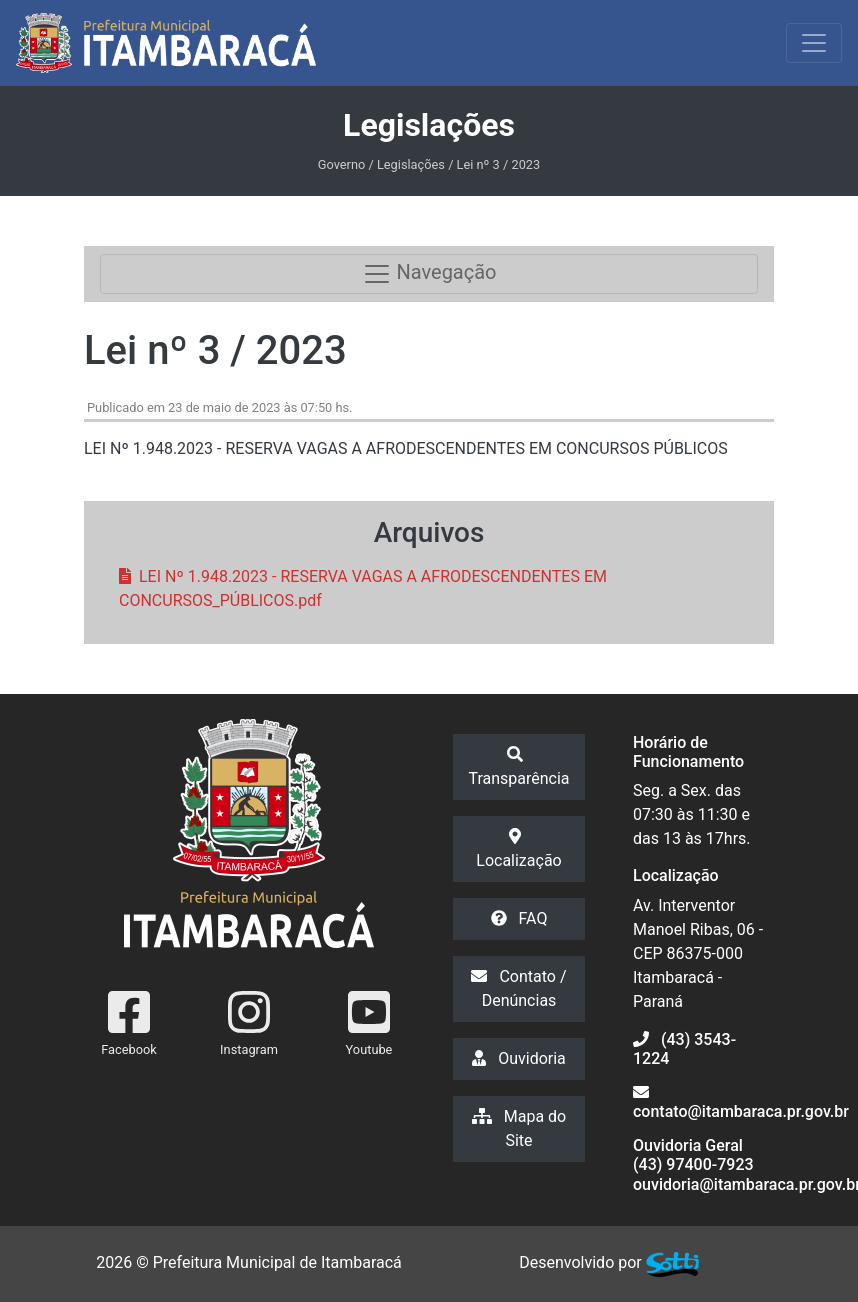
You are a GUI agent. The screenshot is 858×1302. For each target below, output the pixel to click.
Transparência (518, 767)
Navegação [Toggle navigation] (429, 274)
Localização (518, 849)
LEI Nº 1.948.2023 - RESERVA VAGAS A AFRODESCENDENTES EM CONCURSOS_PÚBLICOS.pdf (363, 588)
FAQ (519, 918)
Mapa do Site (519, 1128)
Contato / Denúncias (518, 988)
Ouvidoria (519, 1058)
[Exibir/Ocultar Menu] (814, 43)
